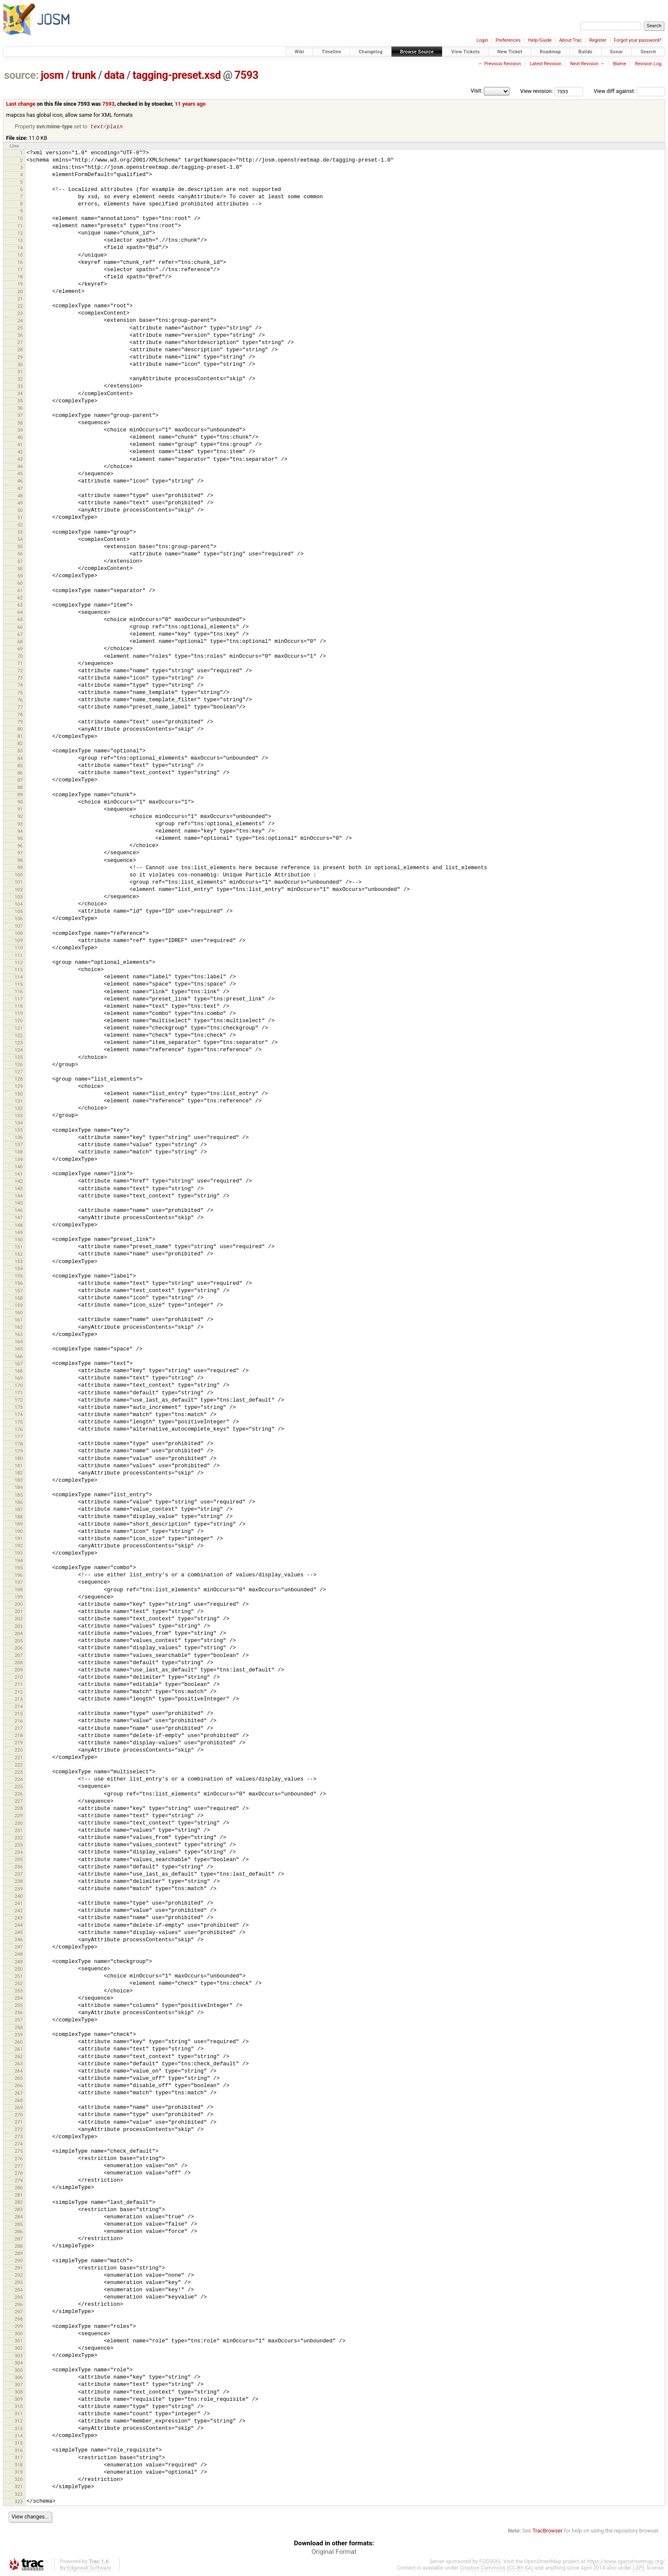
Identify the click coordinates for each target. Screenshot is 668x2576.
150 (18, 1240)
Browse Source (417, 52)
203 (18, 1627)
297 (18, 2312)
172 (18, 1400)
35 (20, 401)
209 (18, 1670)
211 (18, 1685)
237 (18, 1874)
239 (18, 1889)
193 (18, 1553)
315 (18, 2443)
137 (18, 1145)
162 (18, 1327)
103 (18, 897)
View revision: (536, 91)
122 (18, 1036)
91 (20, 809)
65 (20, 620)
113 (18, 970)
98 (20, 861)
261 (18, 2050)
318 (18, 2465)
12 (20, 234)
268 (18, 2101)
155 (18, 1276)
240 (18, 1896)
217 (18, 1729)
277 (18, 2166)
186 (18, 1503)
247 (18, 1947)
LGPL (639, 2568)
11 (20, 226)
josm (52, 75)
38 (20, 423)
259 (18, 2035)
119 (18, 1014)
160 (18, 1313)
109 (18, 941)
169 (18, 1379)
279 (18, 2181)
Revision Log (648, 63)
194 (18, 1561)
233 (18, 1845)
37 (20, 416)
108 (18, 934)
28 (20, 350)
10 (20, 219)
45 (20, 474)
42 (20, 452)
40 (20, 438)
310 (18, 2407)
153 (18, 1262)
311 (18, 2414)
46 (20, 481)
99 (20, 868)
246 (18, 1940)
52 (20, 525)
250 (18, 1969)
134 (18, 1123)
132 (18, 1109)
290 (18, 2261)
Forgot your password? (638, 40)
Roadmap (550, 52)
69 (20, 649)
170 (18, 1386)
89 (20, 795)
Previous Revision (502, 63)
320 (18, 2480)
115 (18, 985)
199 (18, 1597)
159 (18, 1306)
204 (18, 1634)
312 (18, 2421)
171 (18, 1393)
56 (20, 554)
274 (18, 2144)
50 (20, 511)
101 (18, 882)
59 (20, 576)
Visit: (477, 90)
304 (18, 2363)
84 (20, 759)
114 (18, 977)
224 (18, 1780)
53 (20, 532)
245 (18, 1933)
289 (18, 2254)
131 (18, 1101)
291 (18, 2268)
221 (18, 1758)
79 (20, 722)
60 (20, 584)
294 (18, 2290)
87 (20, 780)
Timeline (331, 52)
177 (18, 1437)
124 (18, 1050)
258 (18, 2028)
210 (18, 1677)
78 (20, 715)
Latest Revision (546, 63)
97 (20, 853)
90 (20, 802)
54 (20, 540)
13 (20, 241)
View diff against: (629, 91)
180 (18, 1459)
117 (18, 999)
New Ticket (510, 52)
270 (18, 2115)
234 (18, 1853)
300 (18, 2334)
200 (18, 1604)
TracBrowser (547, 2531)
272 (18, 2130)
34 (20, 394)
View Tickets (465, 52)
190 (18, 1532)
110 (18, 948)
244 (18, 1925)
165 (18, 1349)
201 (18, 1612)
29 (20, 358)
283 (18, 2210)
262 (18, 2057)
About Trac (570, 40)
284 (18, 2217)
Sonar (616, 52)
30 (20, 365)
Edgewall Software (89, 2568)
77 (20, 708)
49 (20, 503)
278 (18, 2174)
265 (18, 2079)
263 (18, 2064)
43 (20, 460)
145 (18, 1203)
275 (18, 2151)
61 (20, 591)
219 (18, 1743)
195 (18, 1568)
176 (18, 1430)
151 (18, 1247)
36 (20, 408)
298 (18, 2319)
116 (18, 992)
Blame (619, 63)
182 (18, 1473)
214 (18, 1707)
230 (18, 1824)
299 (18, 2327)
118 (18, 1006)
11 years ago (190, 104)
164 (18, 1342)
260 (18, 2042)
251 (18, 1977)
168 (18, 1371)
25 (20, 328)
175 (18, 1422)
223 (18, 1772)
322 (18, 2495)
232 (18, 1838)
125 (18, 1058)
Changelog (370, 52)
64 (20, 613)
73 (20, 678)
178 (18, 1444)
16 (20, 263)
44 (20, 467)
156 (18, 1284)
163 (18, 1335)
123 (18, 1043)
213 (18, 1700)
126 (18, 1065)
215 (18, 1714)
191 (18, 1539)
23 (20, 314)
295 (18, 2298)
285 (18, 2225)
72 (20, 671)
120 (18, 1021)
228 (18, 1809)
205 (18, 1641)
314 (18, 2436)
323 (18, 2502)
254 (18, 1998)
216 (18, 1721)
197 (18, 1583)
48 (20, 496)
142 (18, 1182)
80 (20, 729)
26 (20, 335)
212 (18, 1692)
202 (18, 1619)
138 (18, 1152)
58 (20, 569)
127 (18, 1072)
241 (18, 1904)
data (114, 75)
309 (18, 2400)
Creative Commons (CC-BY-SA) (497, 2568)
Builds (585, 52)
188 (18, 1517)
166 (18, 1357)
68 (20, 642)
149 (18, 1233)
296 (18, 2305)
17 (20, 270)
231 (18, 1831)
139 (18, 1160)
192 (18, 1546)
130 (18, 1094)
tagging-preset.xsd (177, 75)
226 (18, 1794)
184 (18, 1488)
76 (20, 700)
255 (18, 2006)
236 (18, 1867)
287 (18, 2239)
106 (18, 919)
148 (18, 1226)
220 (18, 1750)
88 (20, 788)
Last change (20, 104)
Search (648, 52)
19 (20, 284)
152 (18, 1255)
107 (18, 926)
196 (18, 1576)
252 (18, 1984)
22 (20, 306)
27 (20, 343)
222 (18, 1765)
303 (18, 2356)
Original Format (334, 2552)
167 (18, 1364)
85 (20, 766)
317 (18, 2458)
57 (20, 562)
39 (20, 431)
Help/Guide (540, 40)
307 (18, 2385)
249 (18, 1962)
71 (20, 664)
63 (20, 605)
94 (20, 832)
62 (20, 598)
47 (20, 489)
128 (18, 1079)
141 (18, 1174)
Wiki (299, 52)
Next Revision (584, 63)
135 (18, 1130)
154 (18, 1269)
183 (18, 1480)
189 (18, 1524)
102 (18, 890)
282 (18, 2203)
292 (18, 2275)
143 (18, 1189)
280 (18, 2188)
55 (20, 547)
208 (18, 1663)
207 (18, 1656)
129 (18, 1087)
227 (18, 1801)
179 (18, 1451)
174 (18, 1415)
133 (18, 1116)
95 (20, 839)
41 (20, 445)
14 (20, 248)
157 (18, 1291)
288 (18, 2246)
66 (20, 627)
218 (18, 1736)
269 (18, 2108)
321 (18, 2487)
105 (18, 912)
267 (18, 2093)
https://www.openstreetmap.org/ (626, 2562)
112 (18, 963)
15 (20, 255)
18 (20, 277)
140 (18, 1167)
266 (18, 2086)
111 (18, 956)
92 (20, 817)
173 (18, 1408)
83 (20, 751)
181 (18, 1466)
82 (20, 744)
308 (18, 2392)
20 (20, 292)
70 (20, 656)
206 (18, 1648)
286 (18, 2232)
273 (18, 2137)
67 (20, 635)
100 (18, 875)
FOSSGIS (489, 2562)
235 (18, 1860)
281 (18, 2195)
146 (18, 1211)
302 (18, 2348)
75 (20, 693)
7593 (246, 75)
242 (18, 1911)
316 (18, 2451)
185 (18, 1495)
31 (20, 372)
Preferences (508, 40)
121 (18, 1029)
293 (18, 2283)
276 (18, 2159)
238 (18, 1882)
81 (20, 737)
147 (18, 1218)
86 (20, 773)
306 (18, 2378)
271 (18, 2122)
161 (18, 1320)
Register (597, 40)
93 (20, 824)
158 (18, 1298)
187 (18, 1510)
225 (18, 1787)
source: (21, 75)
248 (18, 1954)
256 (18, 2013)
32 (20, 379)
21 (20, 299)
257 (18, 2020)
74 (20, 685)
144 (18, 1196)
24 (20, 321)
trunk (84, 75)
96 (20, 846)
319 (18, 2472)
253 (18, 1991)
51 (20, 518)
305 (18, 2371)
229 (18, 1816)
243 (18, 1918)
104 (18, 905)
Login (482, 40)
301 (18, 2341)
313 (18, 2429)
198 (18, 1590)
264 (18, 2071)
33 (20, 387)
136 (18, 1138)
